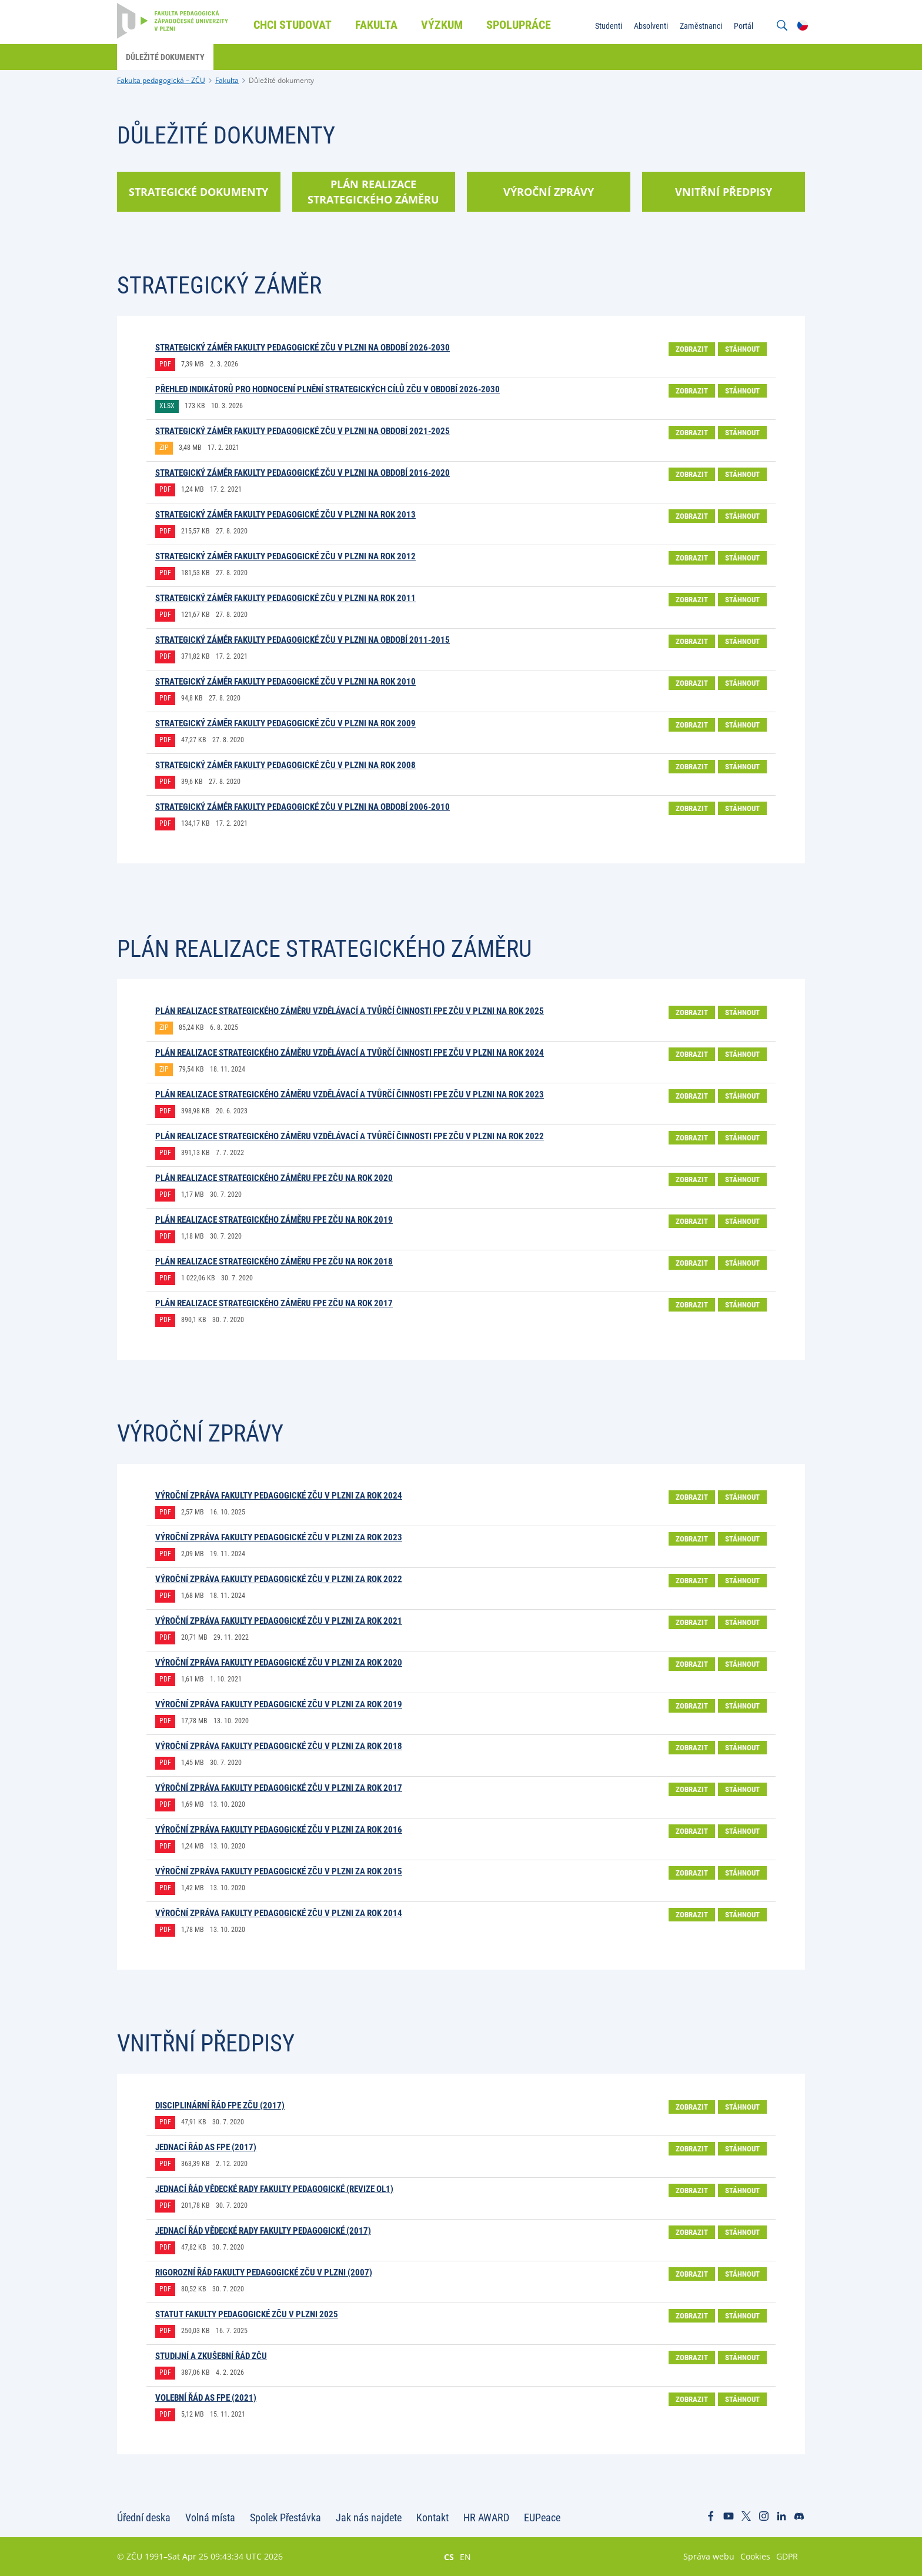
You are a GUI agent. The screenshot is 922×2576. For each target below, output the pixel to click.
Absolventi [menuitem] (651, 26)
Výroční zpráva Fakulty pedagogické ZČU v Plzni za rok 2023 (278, 1537)
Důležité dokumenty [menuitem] (165, 57)
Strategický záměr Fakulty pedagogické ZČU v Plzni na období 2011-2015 (302, 640)
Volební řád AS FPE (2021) (205, 2398)
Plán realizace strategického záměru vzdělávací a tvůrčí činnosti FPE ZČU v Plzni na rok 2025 (349, 1011)
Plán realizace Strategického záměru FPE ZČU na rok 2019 (274, 1219)
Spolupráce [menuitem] (518, 25)
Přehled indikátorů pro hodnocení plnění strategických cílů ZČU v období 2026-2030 (327, 389)
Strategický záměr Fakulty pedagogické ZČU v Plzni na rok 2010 (285, 681)
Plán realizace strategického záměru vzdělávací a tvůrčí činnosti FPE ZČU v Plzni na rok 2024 (349, 1052)
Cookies (755, 2556)
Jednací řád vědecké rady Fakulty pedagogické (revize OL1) (274, 2189)
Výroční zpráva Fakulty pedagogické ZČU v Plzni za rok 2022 (278, 1579)
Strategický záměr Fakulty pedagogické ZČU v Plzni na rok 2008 (285, 765)
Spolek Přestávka (285, 2517)
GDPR (787, 2556)
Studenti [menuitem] (608, 26)
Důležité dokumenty (281, 80)
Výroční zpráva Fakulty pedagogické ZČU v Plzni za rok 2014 (278, 1913)
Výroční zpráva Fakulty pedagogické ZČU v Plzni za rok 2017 (278, 1788)
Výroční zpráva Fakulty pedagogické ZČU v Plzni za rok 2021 (278, 1621)
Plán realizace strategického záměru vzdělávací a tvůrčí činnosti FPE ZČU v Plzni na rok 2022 (349, 1136)
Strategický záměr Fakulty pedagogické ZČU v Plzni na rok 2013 (285, 514)
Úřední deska (144, 2517)
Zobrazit (692, 349)
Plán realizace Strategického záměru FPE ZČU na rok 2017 (274, 1303)
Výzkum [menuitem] (442, 25)
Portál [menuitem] (743, 26)
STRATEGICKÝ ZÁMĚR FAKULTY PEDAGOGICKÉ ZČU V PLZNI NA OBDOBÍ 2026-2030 (302, 347)
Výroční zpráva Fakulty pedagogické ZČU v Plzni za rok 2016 (278, 1829)
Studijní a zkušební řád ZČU (211, 2356)
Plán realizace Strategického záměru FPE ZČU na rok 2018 (274, 1261)
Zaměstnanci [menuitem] (701, 26)
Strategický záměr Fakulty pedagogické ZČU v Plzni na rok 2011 (285, 598)
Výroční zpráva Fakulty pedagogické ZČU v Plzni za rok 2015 (278, 1871)
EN (465, 2556)
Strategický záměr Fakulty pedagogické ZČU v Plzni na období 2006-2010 (302, 807)
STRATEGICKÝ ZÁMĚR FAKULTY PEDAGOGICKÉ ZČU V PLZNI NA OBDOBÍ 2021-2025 (302, 431)
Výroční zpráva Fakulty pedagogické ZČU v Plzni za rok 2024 (278, 1495)
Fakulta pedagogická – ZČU (161, 80)
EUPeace (542, 2517)
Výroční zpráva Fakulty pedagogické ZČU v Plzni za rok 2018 (278, 1746)
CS (449, 2556)
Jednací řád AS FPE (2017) (205, 2147)
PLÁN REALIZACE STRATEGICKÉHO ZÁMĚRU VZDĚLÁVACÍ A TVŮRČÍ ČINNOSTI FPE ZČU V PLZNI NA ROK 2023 (349, 1094)
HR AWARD (486, 2517)
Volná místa (210, 2517)
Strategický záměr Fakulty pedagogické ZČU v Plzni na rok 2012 (285, 556)
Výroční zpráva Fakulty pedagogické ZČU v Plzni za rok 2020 (278, 1662)
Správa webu (708, 2556)
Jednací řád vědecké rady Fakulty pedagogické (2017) (263, 2230)
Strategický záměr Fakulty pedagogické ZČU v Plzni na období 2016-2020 (302, 473)
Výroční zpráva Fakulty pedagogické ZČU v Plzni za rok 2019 (278, 1704)
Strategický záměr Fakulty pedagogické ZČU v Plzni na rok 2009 (285, 723)
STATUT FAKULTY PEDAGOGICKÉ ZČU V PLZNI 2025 (246, 2314)
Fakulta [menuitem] (376, 25)
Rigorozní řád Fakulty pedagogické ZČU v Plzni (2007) (263, 2272)
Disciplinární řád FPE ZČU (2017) (220, 2105)
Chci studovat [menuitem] (292, 25)
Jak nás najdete (369, 2517)
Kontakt (432, 2517)
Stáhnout (742, 349)
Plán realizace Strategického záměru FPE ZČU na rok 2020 (274, 1178)
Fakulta (227, 80)
